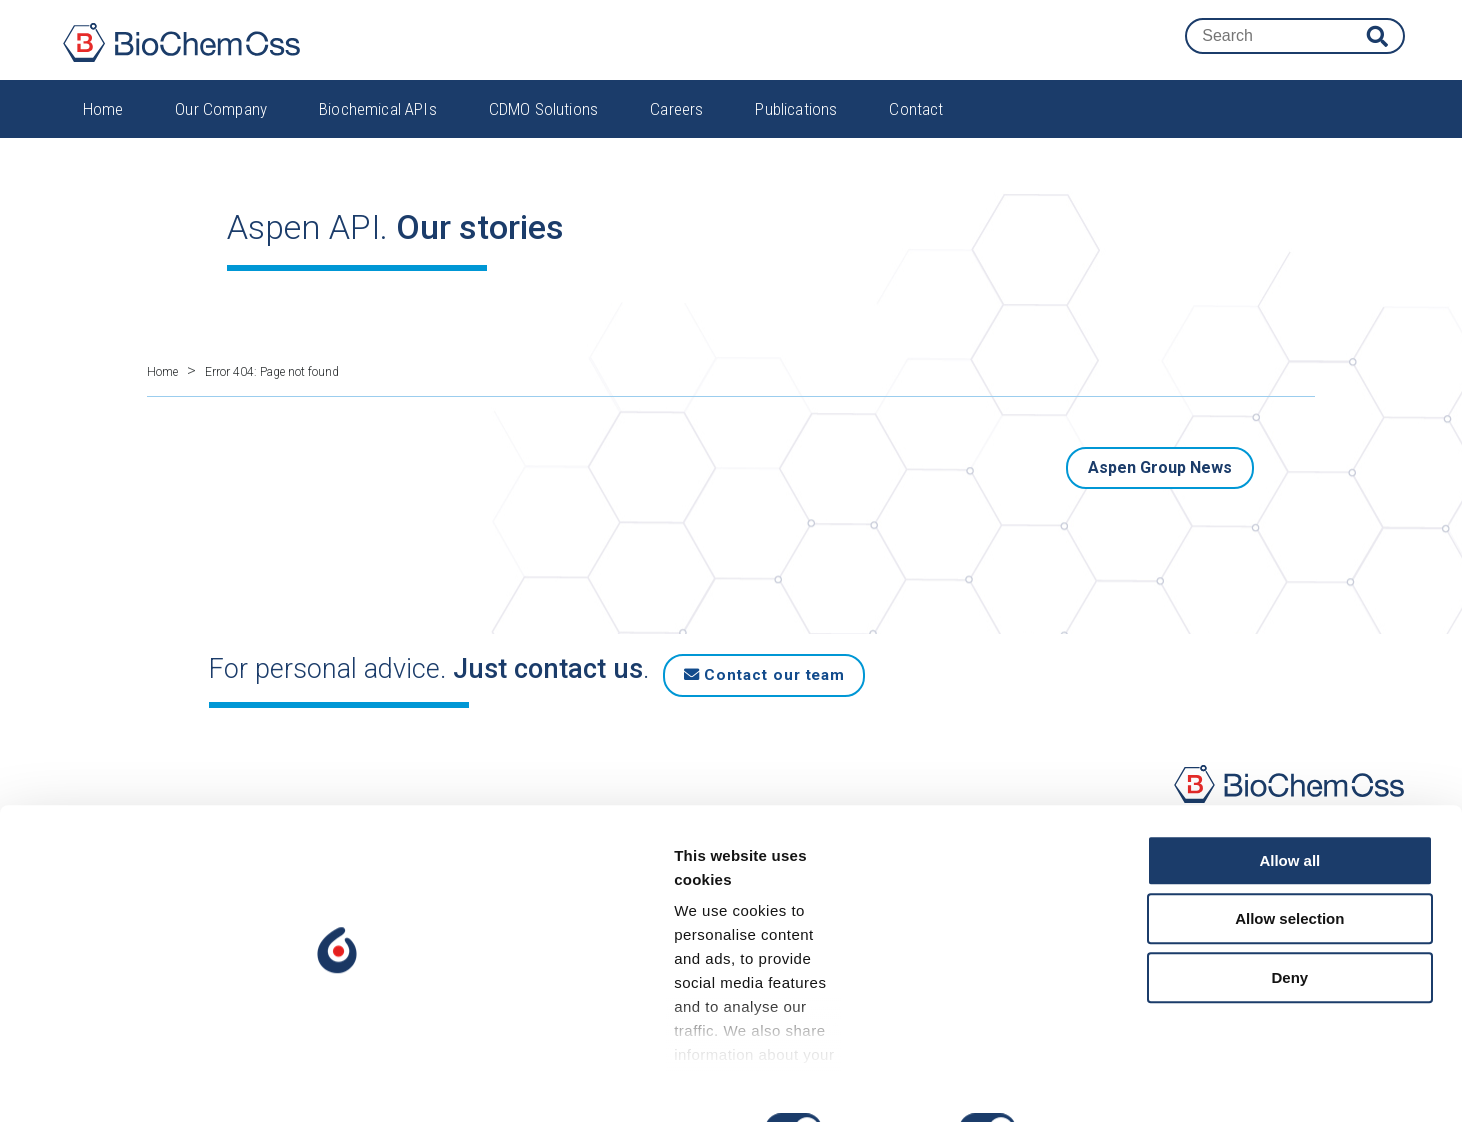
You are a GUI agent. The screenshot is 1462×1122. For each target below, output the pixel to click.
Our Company (221, 125)
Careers (676, 125)
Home (103, 125)
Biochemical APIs (378, 125)
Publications (796, 125)
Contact (916, 125)
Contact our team (786, 658)
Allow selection (1294, 936)
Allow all (1295, 877)
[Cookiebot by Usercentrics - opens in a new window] (129, 1083)
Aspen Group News (1160, 455)
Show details (1049, 1082)
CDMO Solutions (543, 125)
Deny (1295, 994)
